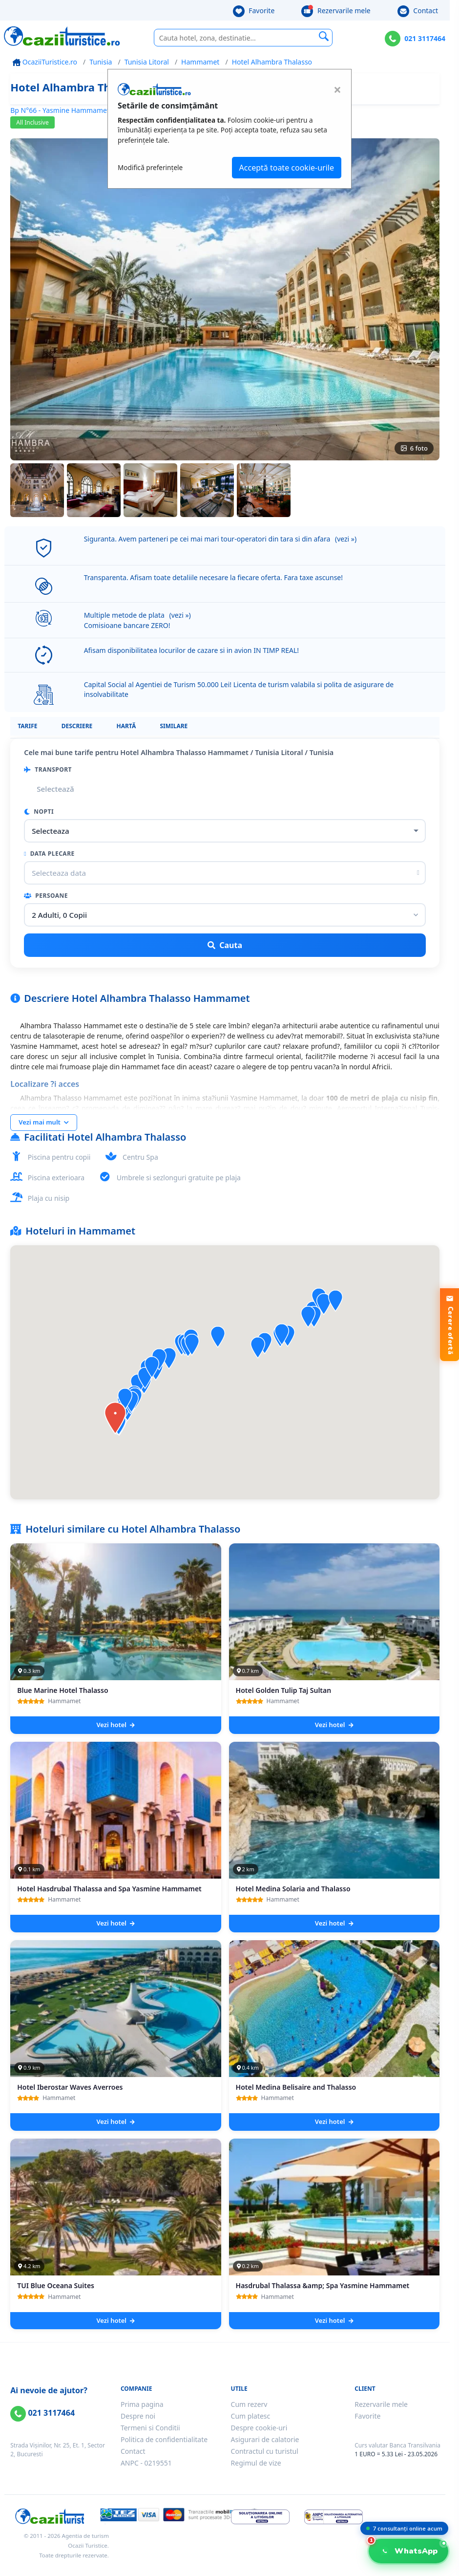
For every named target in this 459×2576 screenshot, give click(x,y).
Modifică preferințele (150, 167)
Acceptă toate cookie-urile (286, 167)
